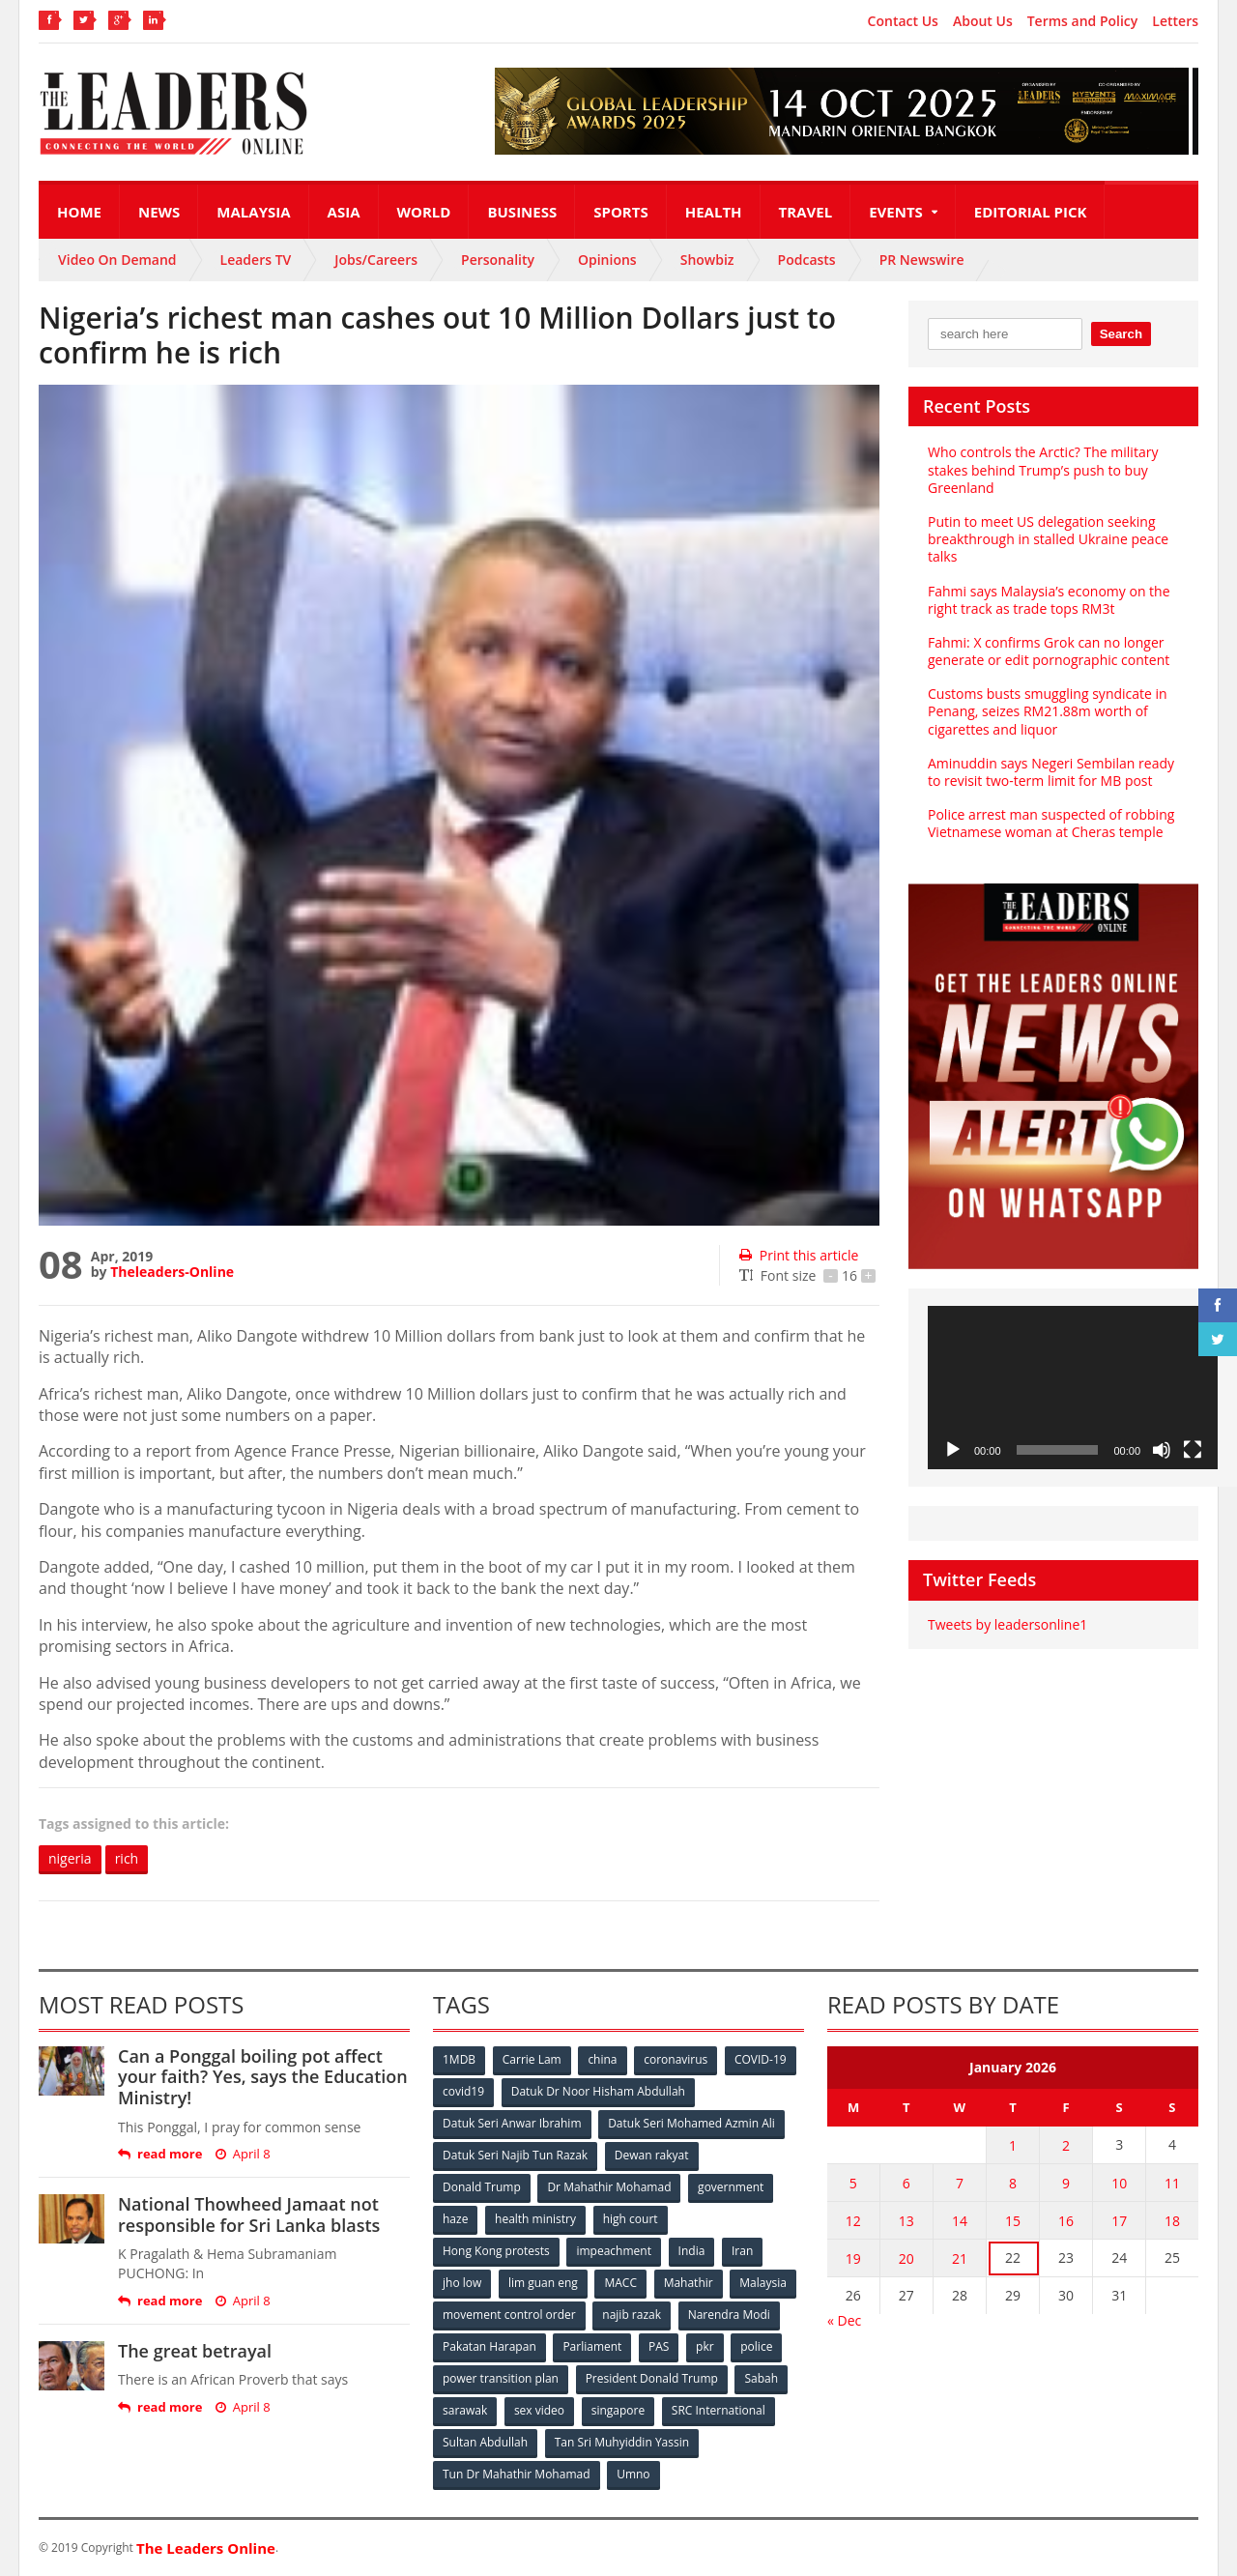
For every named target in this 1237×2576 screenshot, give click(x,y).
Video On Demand (117, 259)
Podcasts (807, 259)
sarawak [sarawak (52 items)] (465, 2410)
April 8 (243, 2154)
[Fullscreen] (1192, 1450)
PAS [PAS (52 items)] (658, 2346)
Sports (620, 211)
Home (79, 211)
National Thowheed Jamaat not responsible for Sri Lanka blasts (249, 2214)
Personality (497, 259)
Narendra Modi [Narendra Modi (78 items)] (729, 2314)
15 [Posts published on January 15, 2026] (1013, 2221)
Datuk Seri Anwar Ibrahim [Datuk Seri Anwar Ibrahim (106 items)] (512, 2123)
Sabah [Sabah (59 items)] (761, 2378)
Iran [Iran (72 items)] (742, 2251)
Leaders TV (256, 259)
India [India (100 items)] (691, 2251)
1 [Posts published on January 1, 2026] (1013, 2145)
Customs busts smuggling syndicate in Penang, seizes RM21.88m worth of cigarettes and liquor (1047, 711)
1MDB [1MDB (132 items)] (459, 2059)
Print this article (798, 1255)
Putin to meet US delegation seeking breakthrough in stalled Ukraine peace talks (1048, 538)
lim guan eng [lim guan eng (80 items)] (543, 2282)
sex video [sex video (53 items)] (539, 2410)
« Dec (844, 2320)
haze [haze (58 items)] (455, 2219)
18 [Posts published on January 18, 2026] (1172, 2221)
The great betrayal (195, 2350)
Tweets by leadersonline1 (1007, 1624)
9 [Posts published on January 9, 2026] (1066, 2183)
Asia (344, 211)
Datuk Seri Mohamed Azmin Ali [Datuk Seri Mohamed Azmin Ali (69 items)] (691, 2123)
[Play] (953, 1450)
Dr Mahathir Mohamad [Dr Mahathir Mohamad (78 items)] (609, 2187)
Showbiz (707, 259)
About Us (983, 21)
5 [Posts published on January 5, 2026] (853, 2183)
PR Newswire (921, 259)
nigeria (70, 1858)
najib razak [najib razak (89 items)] (631, 2314)
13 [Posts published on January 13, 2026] (906, 2221)
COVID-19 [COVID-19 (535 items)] (760, 2059)
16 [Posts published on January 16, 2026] (1066, 2221)
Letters (1175, 21)
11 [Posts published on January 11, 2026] (1172, 2183)
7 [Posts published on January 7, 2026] (960, 2183)
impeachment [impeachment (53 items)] (613, 2251)
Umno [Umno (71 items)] (633, 2474)
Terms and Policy (1082, 21)
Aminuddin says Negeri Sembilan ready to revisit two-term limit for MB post (1051, 772)
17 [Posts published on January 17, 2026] (1119, 2221)
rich (127, 1858)
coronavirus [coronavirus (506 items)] (675, 2059)
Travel (806, 211)
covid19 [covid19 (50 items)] (463, 2091)
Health (713, 211)
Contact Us (903, 21)
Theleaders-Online (172, 1271)
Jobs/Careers (375, 259)
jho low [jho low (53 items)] (462, 2282)
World (424, 211)
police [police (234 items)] (756, 2346)
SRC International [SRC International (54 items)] (718, 2410)
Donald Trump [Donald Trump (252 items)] (482, 2187)
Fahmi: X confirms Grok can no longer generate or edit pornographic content (1048, 651)
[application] (1073, 1387)
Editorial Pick (1030, 211)
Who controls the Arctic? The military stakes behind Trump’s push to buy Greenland (1043, 469)
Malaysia (253, 211)
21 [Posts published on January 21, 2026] (959, 2258)
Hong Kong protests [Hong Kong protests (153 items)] (496, 2251)
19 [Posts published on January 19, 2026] (853, 2258)
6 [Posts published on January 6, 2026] (906, 2183)
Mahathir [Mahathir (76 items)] (688, 2282)
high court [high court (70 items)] (630, 2219)
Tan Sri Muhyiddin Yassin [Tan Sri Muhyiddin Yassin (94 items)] (622, 2442)
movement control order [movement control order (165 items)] (509, 2314)
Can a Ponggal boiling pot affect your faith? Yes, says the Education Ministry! (263, 2076)
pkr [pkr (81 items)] (705, 2346)
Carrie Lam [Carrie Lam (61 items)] (532, 2059)
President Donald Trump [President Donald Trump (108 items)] (652, 2378)
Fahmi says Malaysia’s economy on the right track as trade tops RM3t (1049, 600)
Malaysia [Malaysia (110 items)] (763, 2282)
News (159, 211)
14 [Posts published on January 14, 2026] (959, 2221)
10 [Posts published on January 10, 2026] (1119, 2183)
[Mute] (1161, 1450)
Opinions (607, 259)
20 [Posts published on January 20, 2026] (906, 2258)
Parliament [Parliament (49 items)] (591, 2346)
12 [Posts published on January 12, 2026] (853, 2221)
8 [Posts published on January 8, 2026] (1013, 2183)
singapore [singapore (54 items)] (618, 2410)
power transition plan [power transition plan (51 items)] (501, 2378)
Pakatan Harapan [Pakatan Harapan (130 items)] (489, 2346)
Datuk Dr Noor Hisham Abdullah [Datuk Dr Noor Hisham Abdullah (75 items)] (598, 2091)
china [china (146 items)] (602, 2059)
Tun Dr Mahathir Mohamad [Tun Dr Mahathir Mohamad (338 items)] (516, 2474)
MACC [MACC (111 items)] (620, 2282)
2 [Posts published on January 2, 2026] (1066, 2145)
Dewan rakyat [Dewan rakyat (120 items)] (652, 2155)
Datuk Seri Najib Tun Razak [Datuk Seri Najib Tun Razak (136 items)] (515, 2155)
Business (522, 211)
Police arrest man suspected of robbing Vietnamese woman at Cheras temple (1051, 823)
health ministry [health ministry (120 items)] (535, 2219)
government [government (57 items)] (730, 2187)
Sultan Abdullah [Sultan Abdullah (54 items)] (485, 2442)
